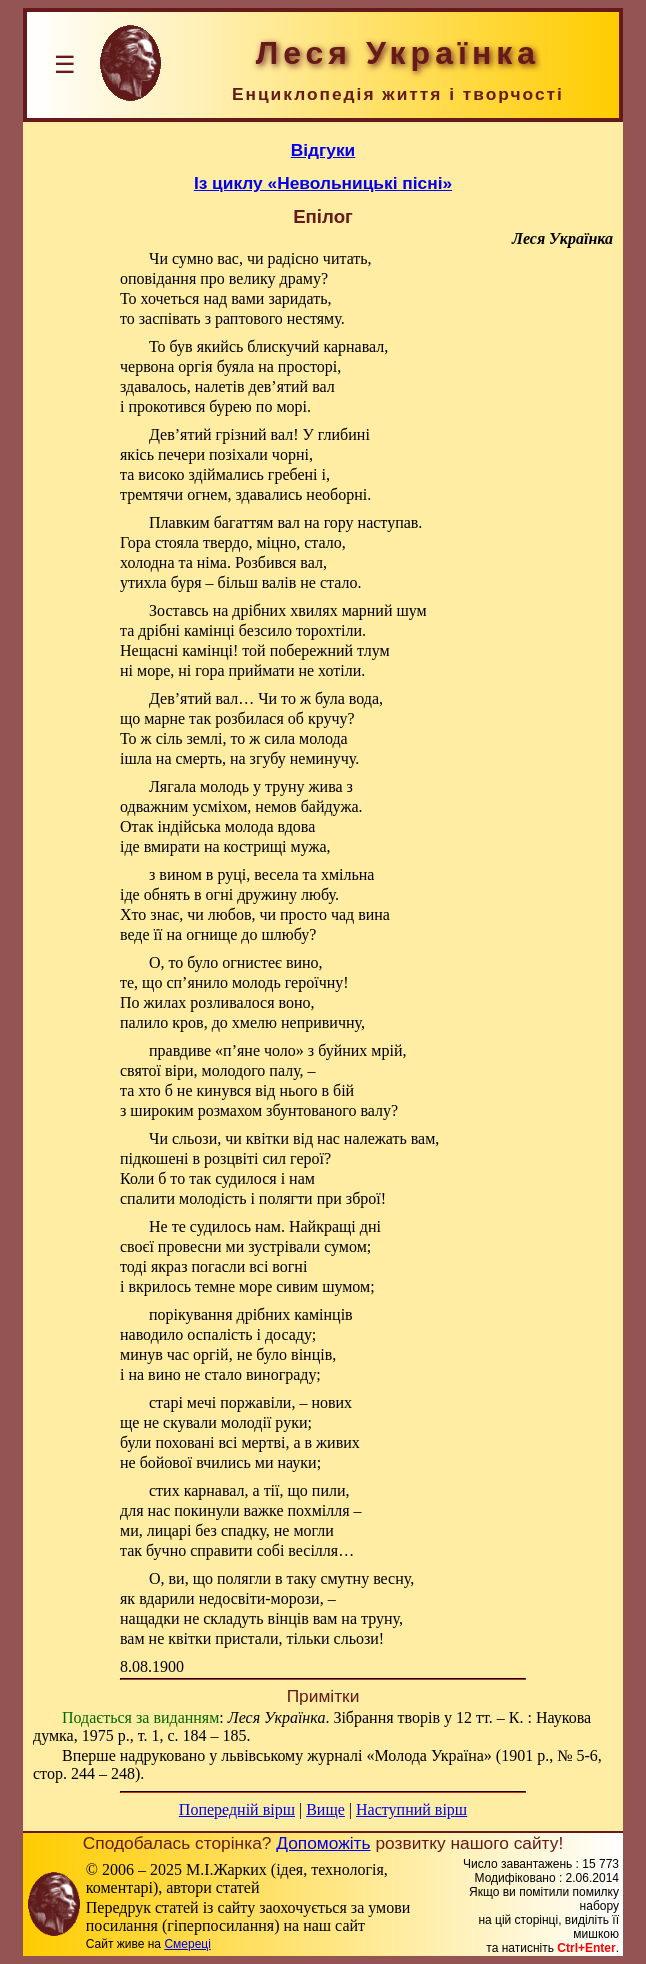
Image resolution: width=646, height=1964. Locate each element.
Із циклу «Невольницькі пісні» (323, 183)
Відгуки (323, 150)
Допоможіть (323, 1843)
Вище (325, 1809)
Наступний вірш (411, 1809)
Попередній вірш (237, 1809)
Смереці (187, 1944)
